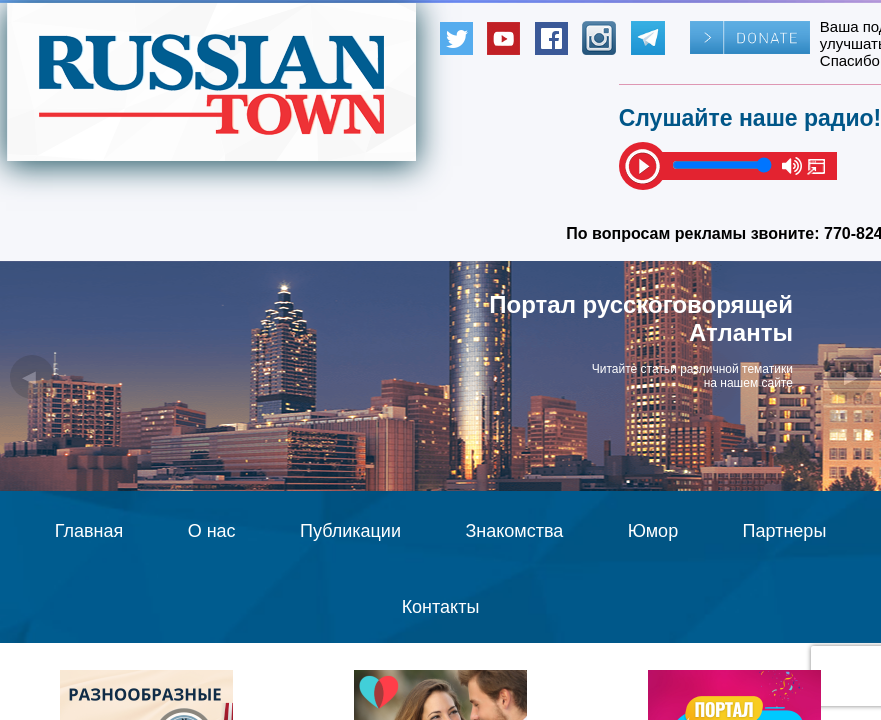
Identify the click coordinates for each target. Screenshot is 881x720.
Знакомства (514, 531)
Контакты (441, 607)
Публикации (350, 531)
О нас (212, 531)
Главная (89, 531)
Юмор (653, 531)
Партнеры (785, 531)
